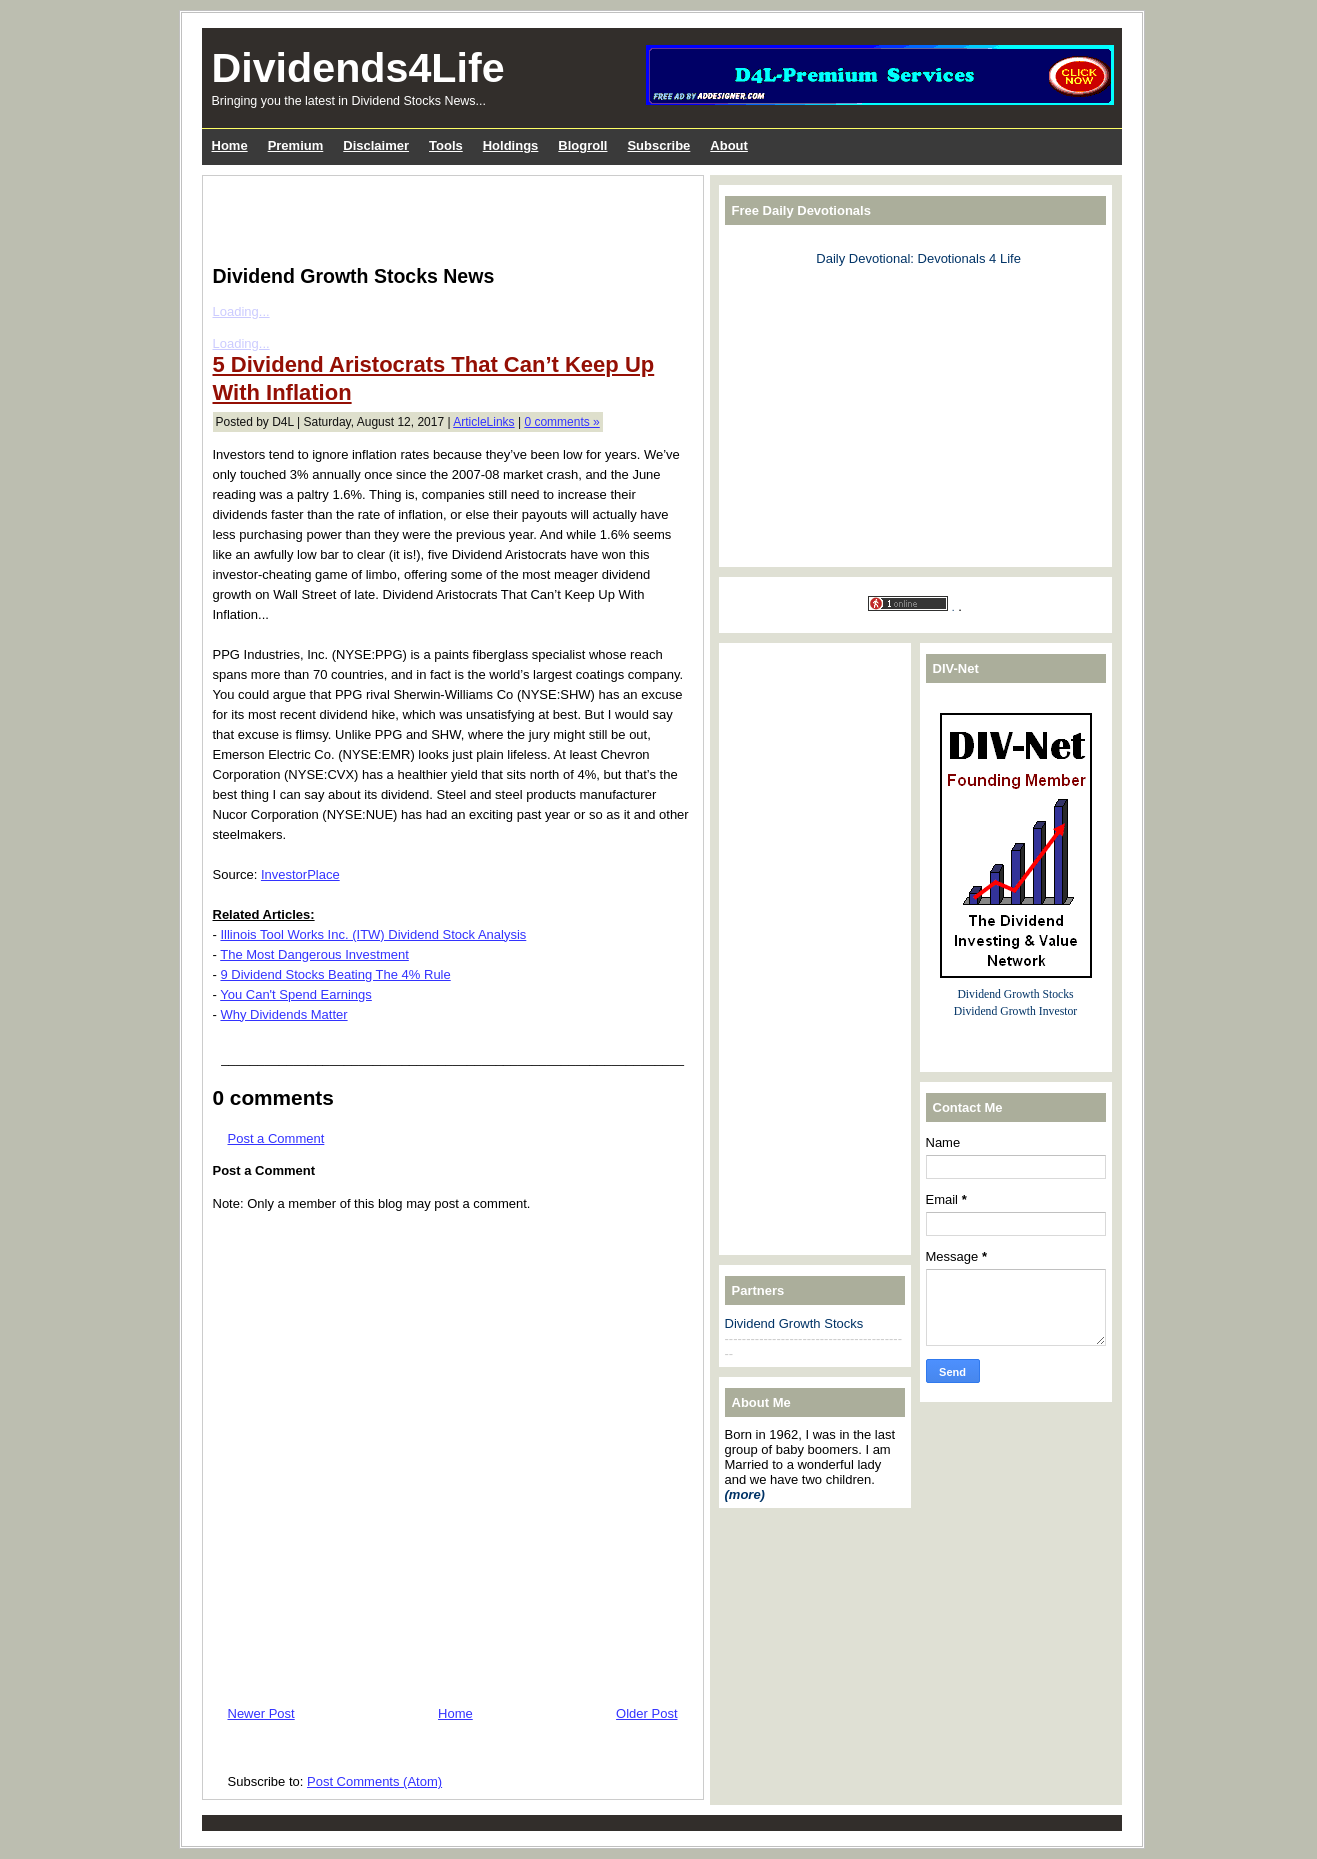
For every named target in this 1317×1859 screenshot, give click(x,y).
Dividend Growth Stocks (794, 1323)
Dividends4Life (358, 68)
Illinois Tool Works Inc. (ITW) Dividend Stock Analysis (373, 934)
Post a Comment (276, 1138)
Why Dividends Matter (283, 1014)
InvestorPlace (300, 874)
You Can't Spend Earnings (296, 994)
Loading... (241, 311)
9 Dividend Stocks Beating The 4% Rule (335, 974)
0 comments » (561, 422)
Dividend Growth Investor (1015, 1011)
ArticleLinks (483, 422)
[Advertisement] (447, 216)
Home (455, 1713)
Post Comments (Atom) (374, 1781)
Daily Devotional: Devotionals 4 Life (918, 258)
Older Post (646, 1713)
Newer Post (261, 1713)
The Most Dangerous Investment (314, 954)
